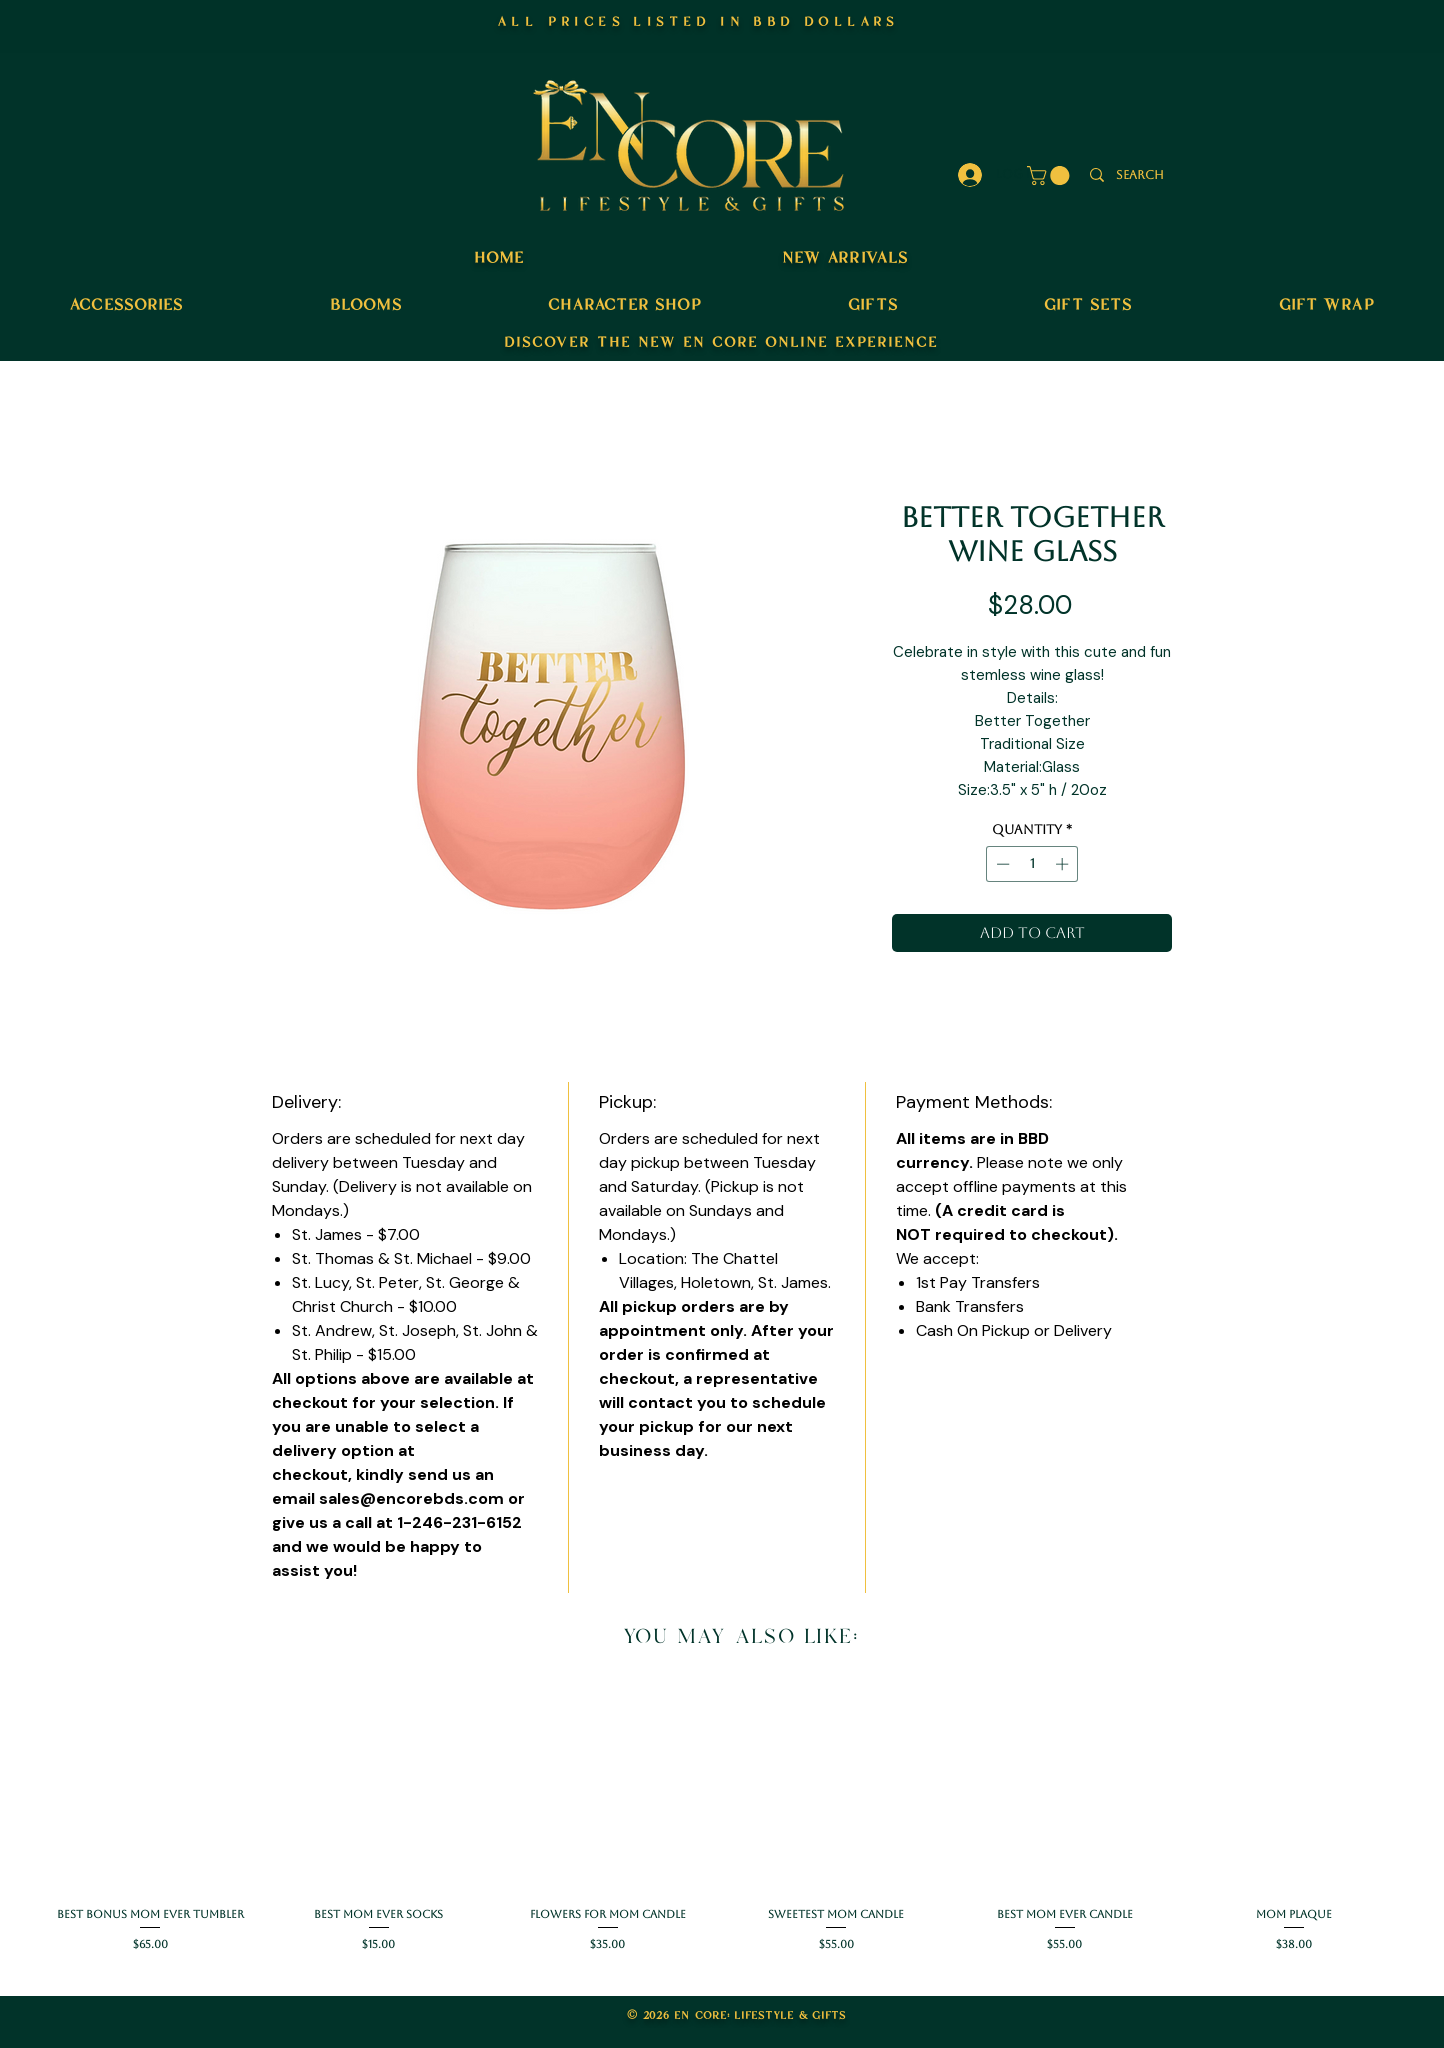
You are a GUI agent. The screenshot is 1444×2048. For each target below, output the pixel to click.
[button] (1050, 175)
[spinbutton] (1032, 864)
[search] (1140, 175)
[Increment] (1064, 864)
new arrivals (845, 256)
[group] (722, 1820)
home (499, 256)
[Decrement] (1001, 864)
